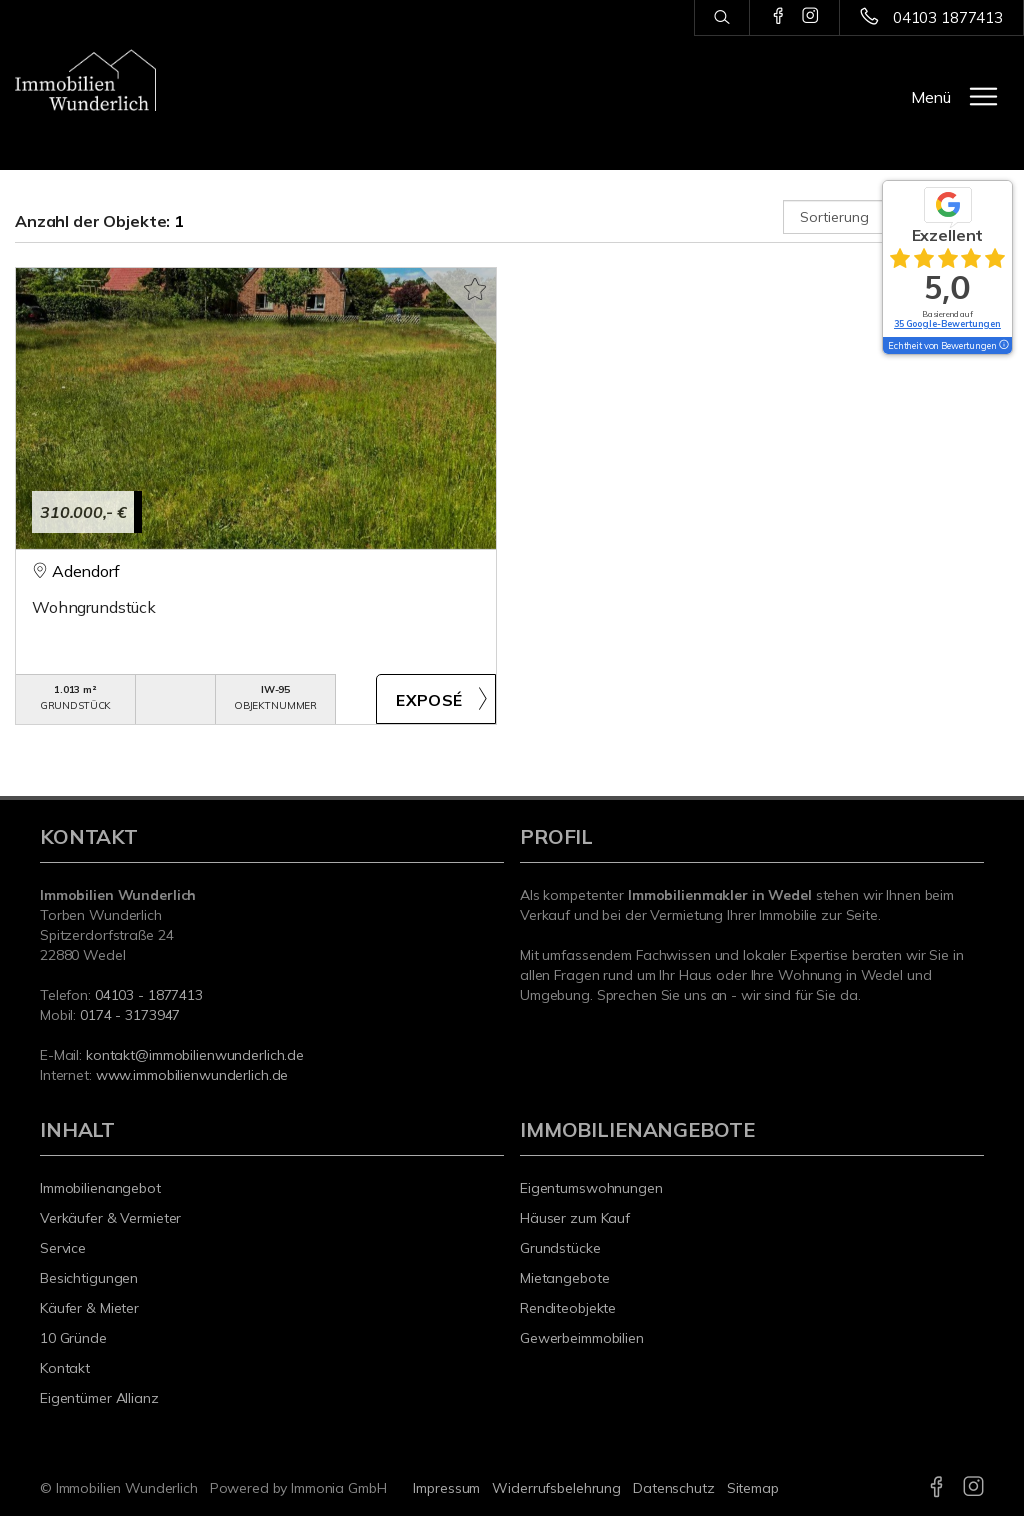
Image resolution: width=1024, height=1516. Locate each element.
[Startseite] (85, 80)
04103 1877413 (948, 17)
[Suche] (721, 18)
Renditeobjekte (568, 1308)
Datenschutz (674, 1488)
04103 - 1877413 (149, 995)
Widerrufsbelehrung (556, 1488)
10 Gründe (73, 1338)
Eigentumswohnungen (591, 1188)
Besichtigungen (89, 1278)
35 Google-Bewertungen (947, 323)
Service (63, 1248)
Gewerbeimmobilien (582, 1338)
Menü (931, 97)
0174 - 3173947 (130, 1015)
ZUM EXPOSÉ (436, 699)
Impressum (446, 1488)
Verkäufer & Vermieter (110, 1218)
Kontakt (65, 1368)
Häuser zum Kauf (575, 1218)
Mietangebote (565, 1278)
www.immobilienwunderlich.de (192, 1075)
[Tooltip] (1003, 346)
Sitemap (753, 1488)
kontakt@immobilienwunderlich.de (195, 1055)
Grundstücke (560, 1248)
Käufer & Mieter (89, 1308)
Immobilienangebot (100, 1188)
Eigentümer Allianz (99, 1398)
